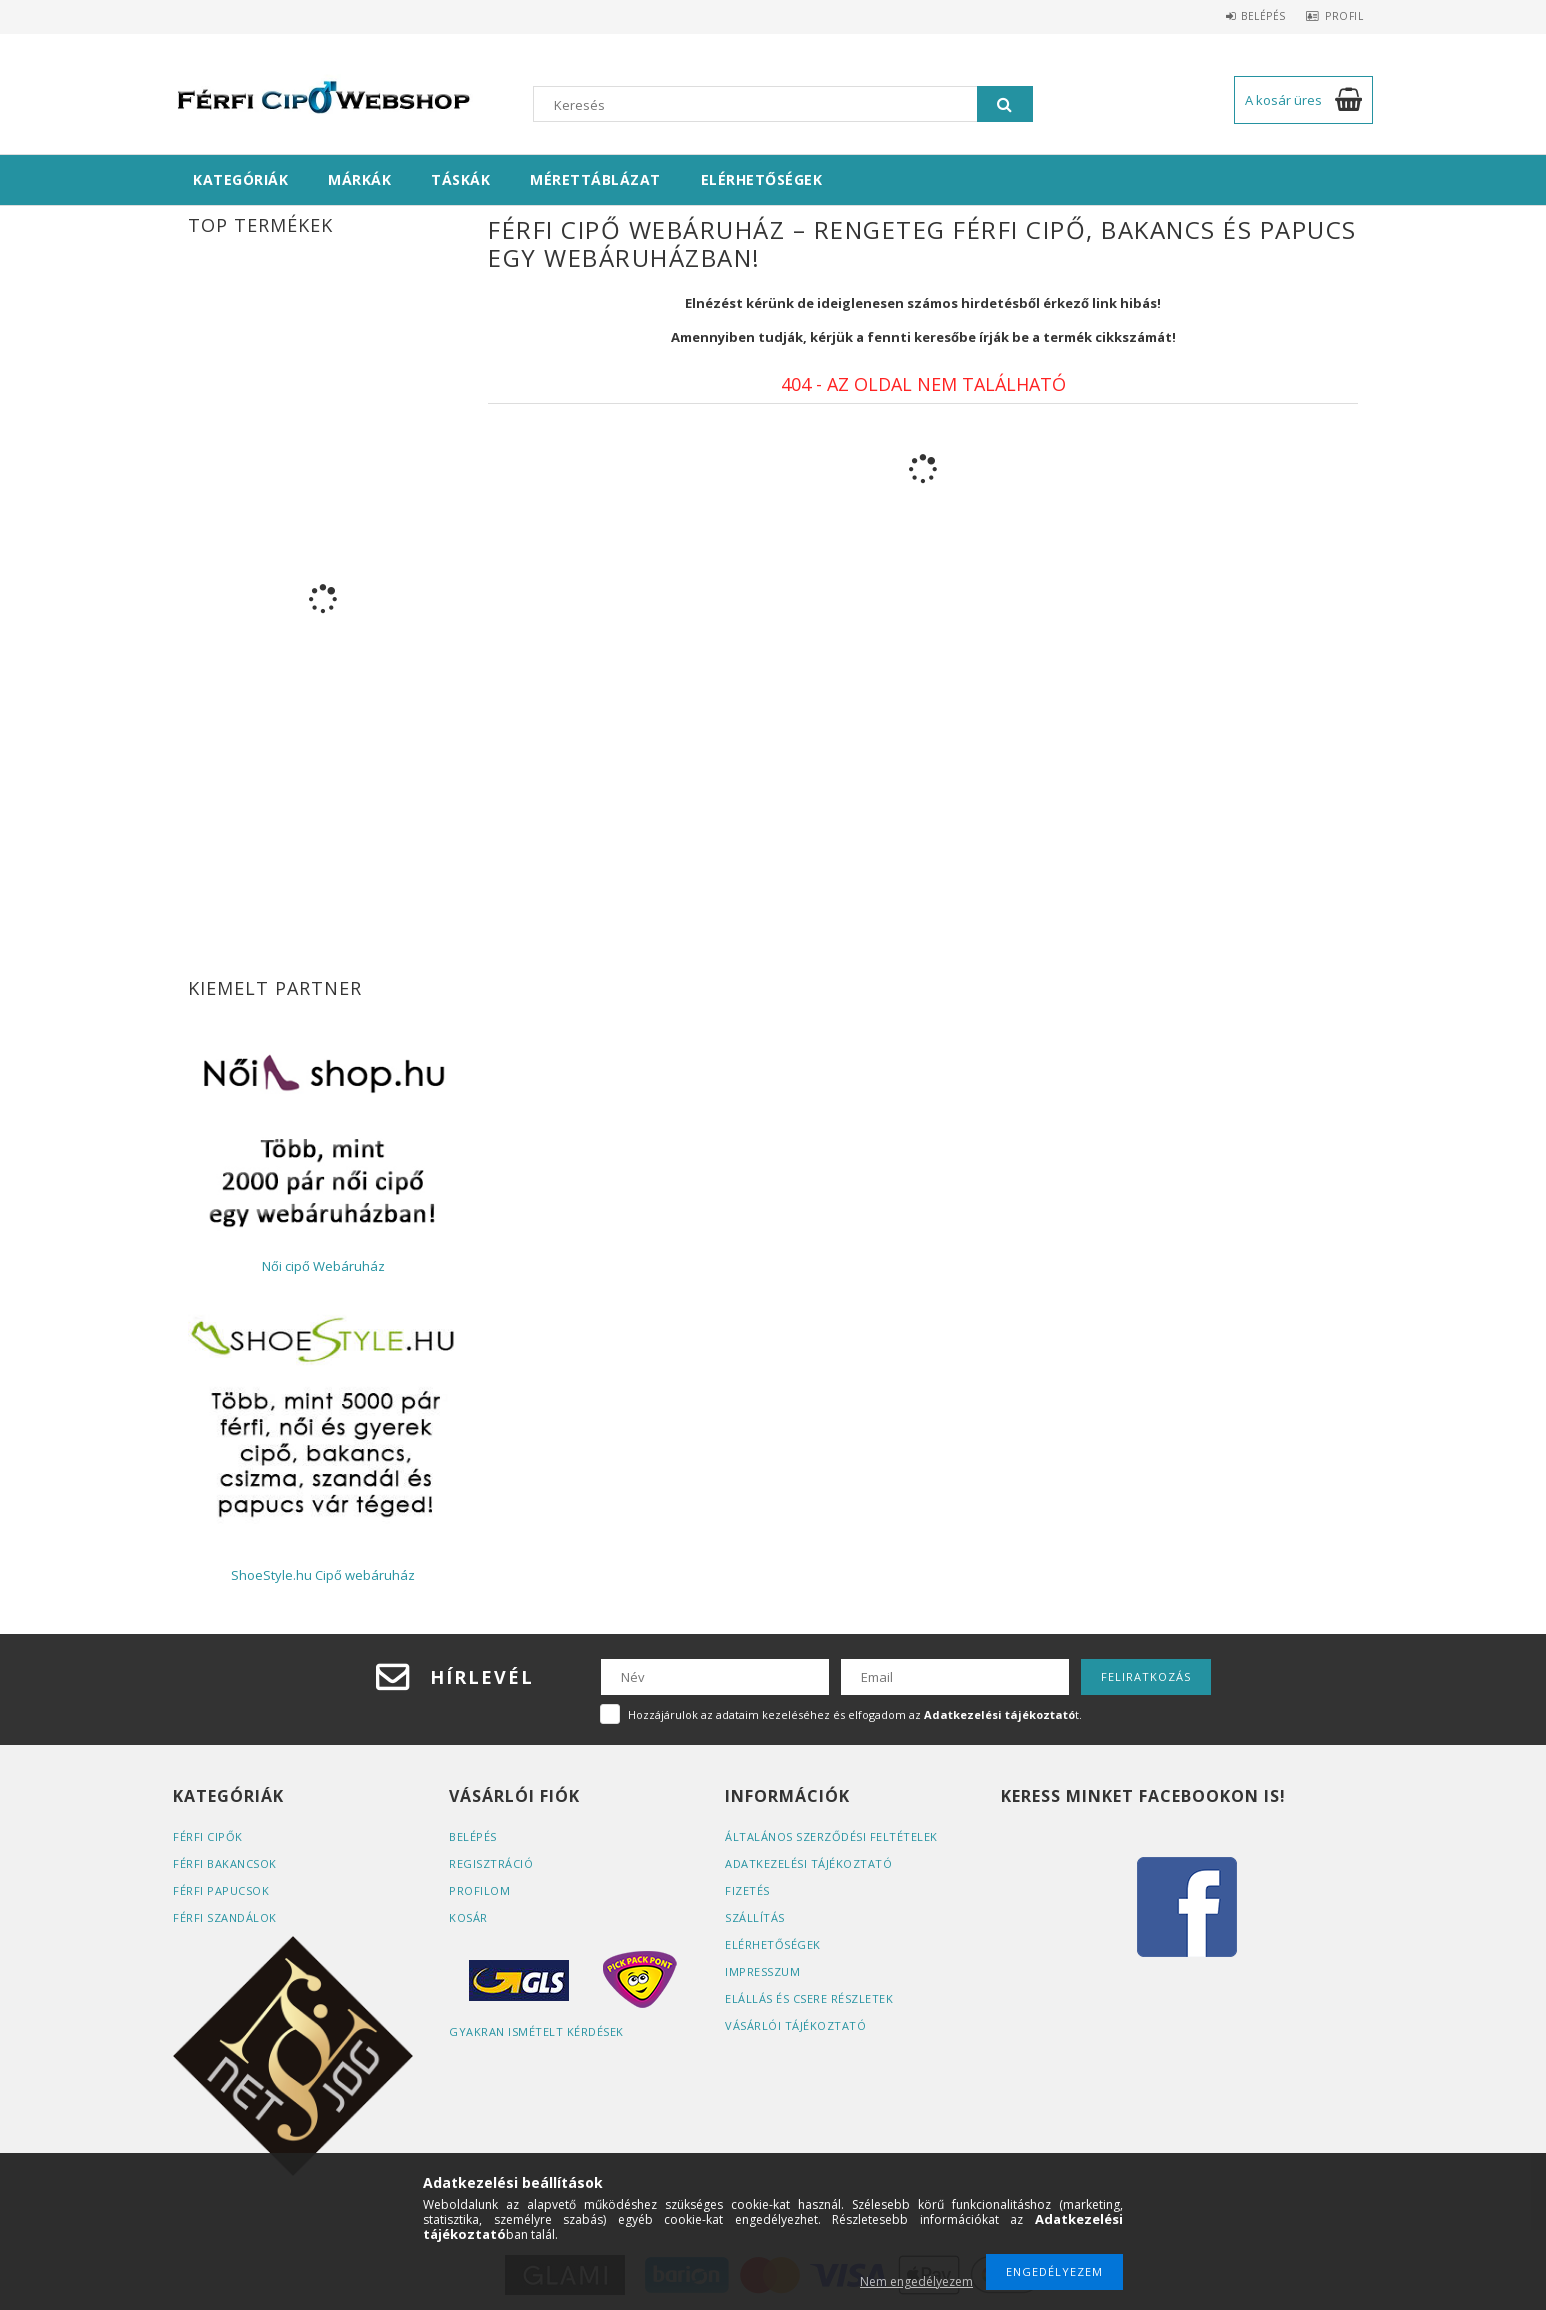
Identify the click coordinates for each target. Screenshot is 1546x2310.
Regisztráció (491, 1863)
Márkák (359, 179)
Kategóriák (240, 179)
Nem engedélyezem (916, 2281)
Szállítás (755, 1917)
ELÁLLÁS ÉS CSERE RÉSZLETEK (809, 1998)
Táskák (460, 179)
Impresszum (762, 1971)
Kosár (468, 1917)
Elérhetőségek (762, 179)
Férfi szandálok (225, 1917)
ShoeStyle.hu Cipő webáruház (323, 1575)
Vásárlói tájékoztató (795, 2025)
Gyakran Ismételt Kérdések (536, 2031)
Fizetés (747, 1890)
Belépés (1248, 16)
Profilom (479, 1890)
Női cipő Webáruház (323, 1266)
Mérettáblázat (595, 179)
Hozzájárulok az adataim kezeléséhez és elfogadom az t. (855, 1714)
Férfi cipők (208, 1836)
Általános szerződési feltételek (831, 1836)
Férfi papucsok (221, 1890)
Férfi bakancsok (225, 1863)
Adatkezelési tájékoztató (808, 1863)
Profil (1339, 16)
